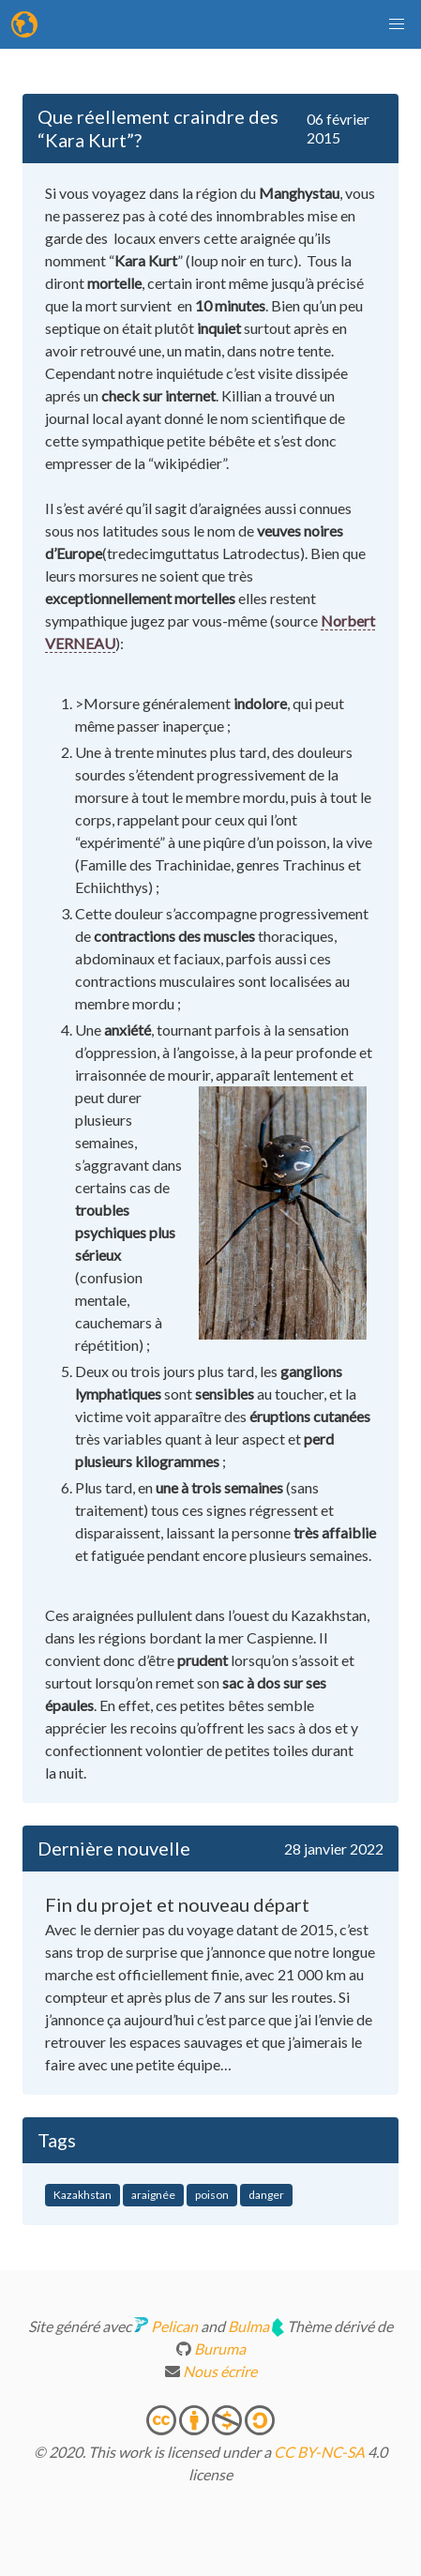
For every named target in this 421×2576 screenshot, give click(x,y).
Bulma (248, 2326)
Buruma (220, 2348)
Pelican (174, 2326)
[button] (396, 24)
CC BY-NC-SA (319, 2452)
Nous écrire (218, 2371)
